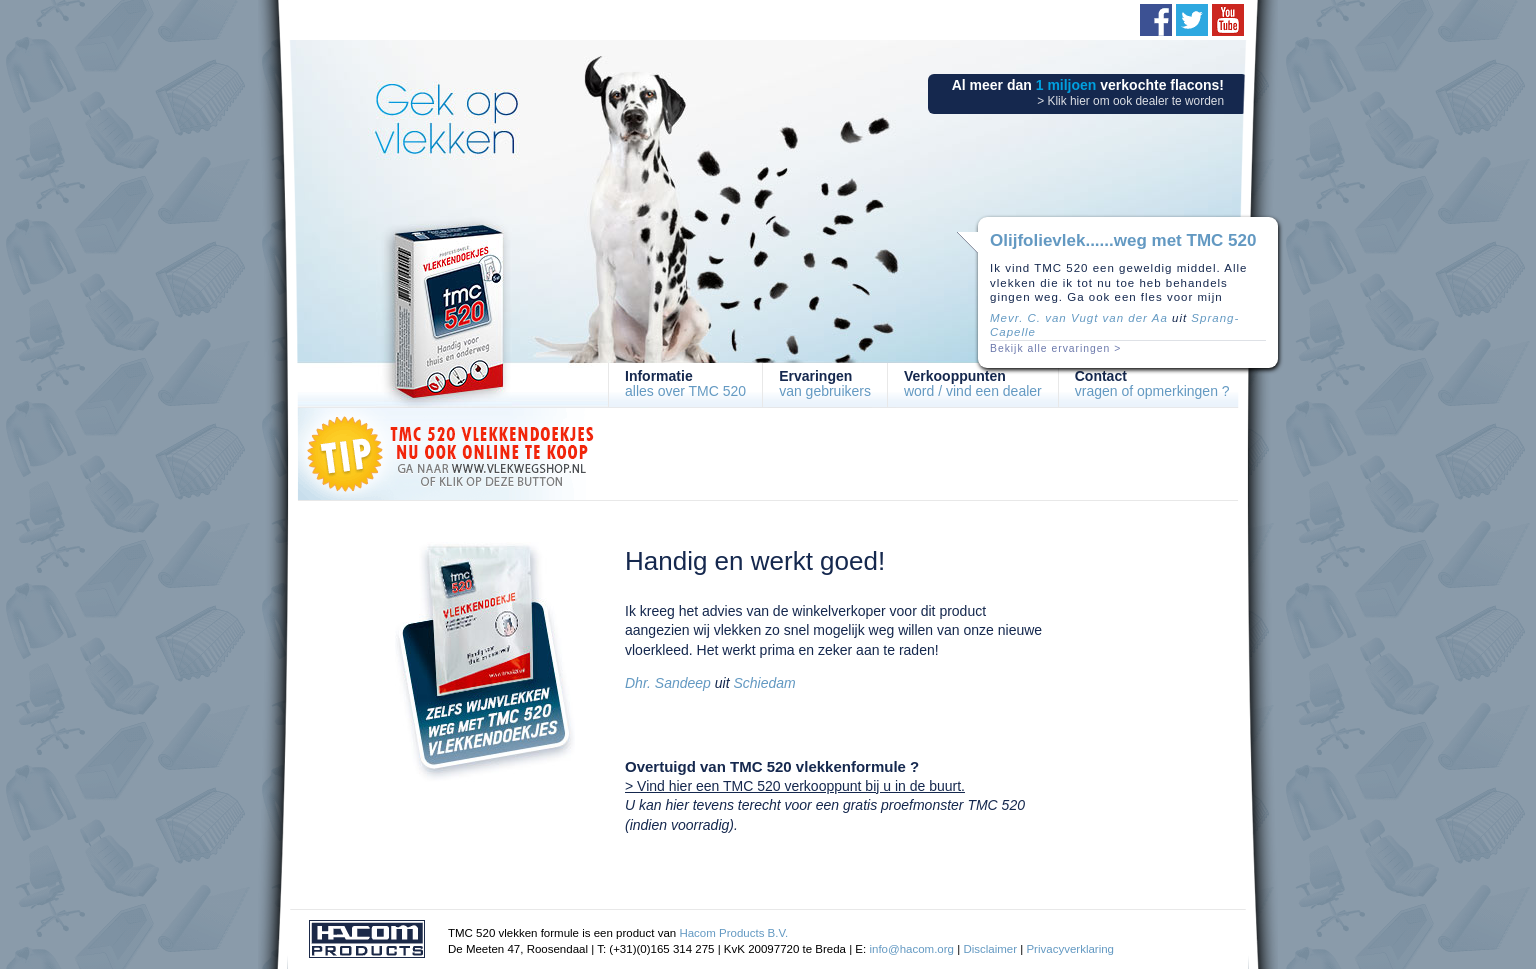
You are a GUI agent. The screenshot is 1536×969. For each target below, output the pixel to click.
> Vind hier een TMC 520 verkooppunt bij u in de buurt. (795, 786)
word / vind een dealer (973, 383)
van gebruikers (825, 383)
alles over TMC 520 (685, 383)
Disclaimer (990, 949)
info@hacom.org (911, 949)
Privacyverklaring (1070, 949)
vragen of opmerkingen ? (1152, 383)
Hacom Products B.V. (733, 933)
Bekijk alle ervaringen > (1055, 348)
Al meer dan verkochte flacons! (1088, 92)
